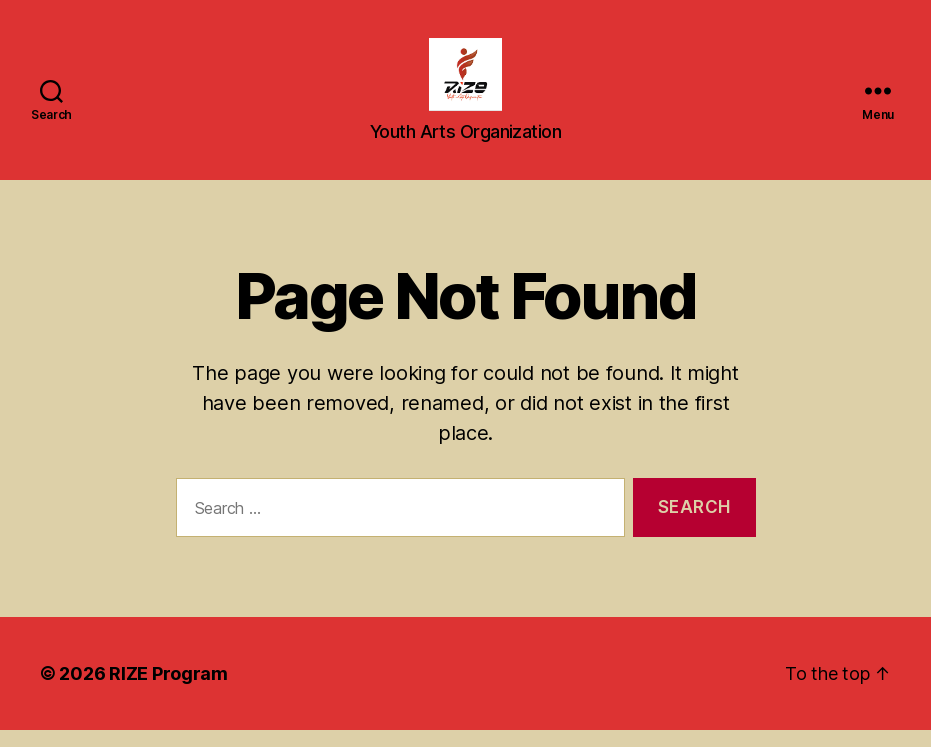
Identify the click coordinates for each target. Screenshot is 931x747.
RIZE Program (168, 690)
